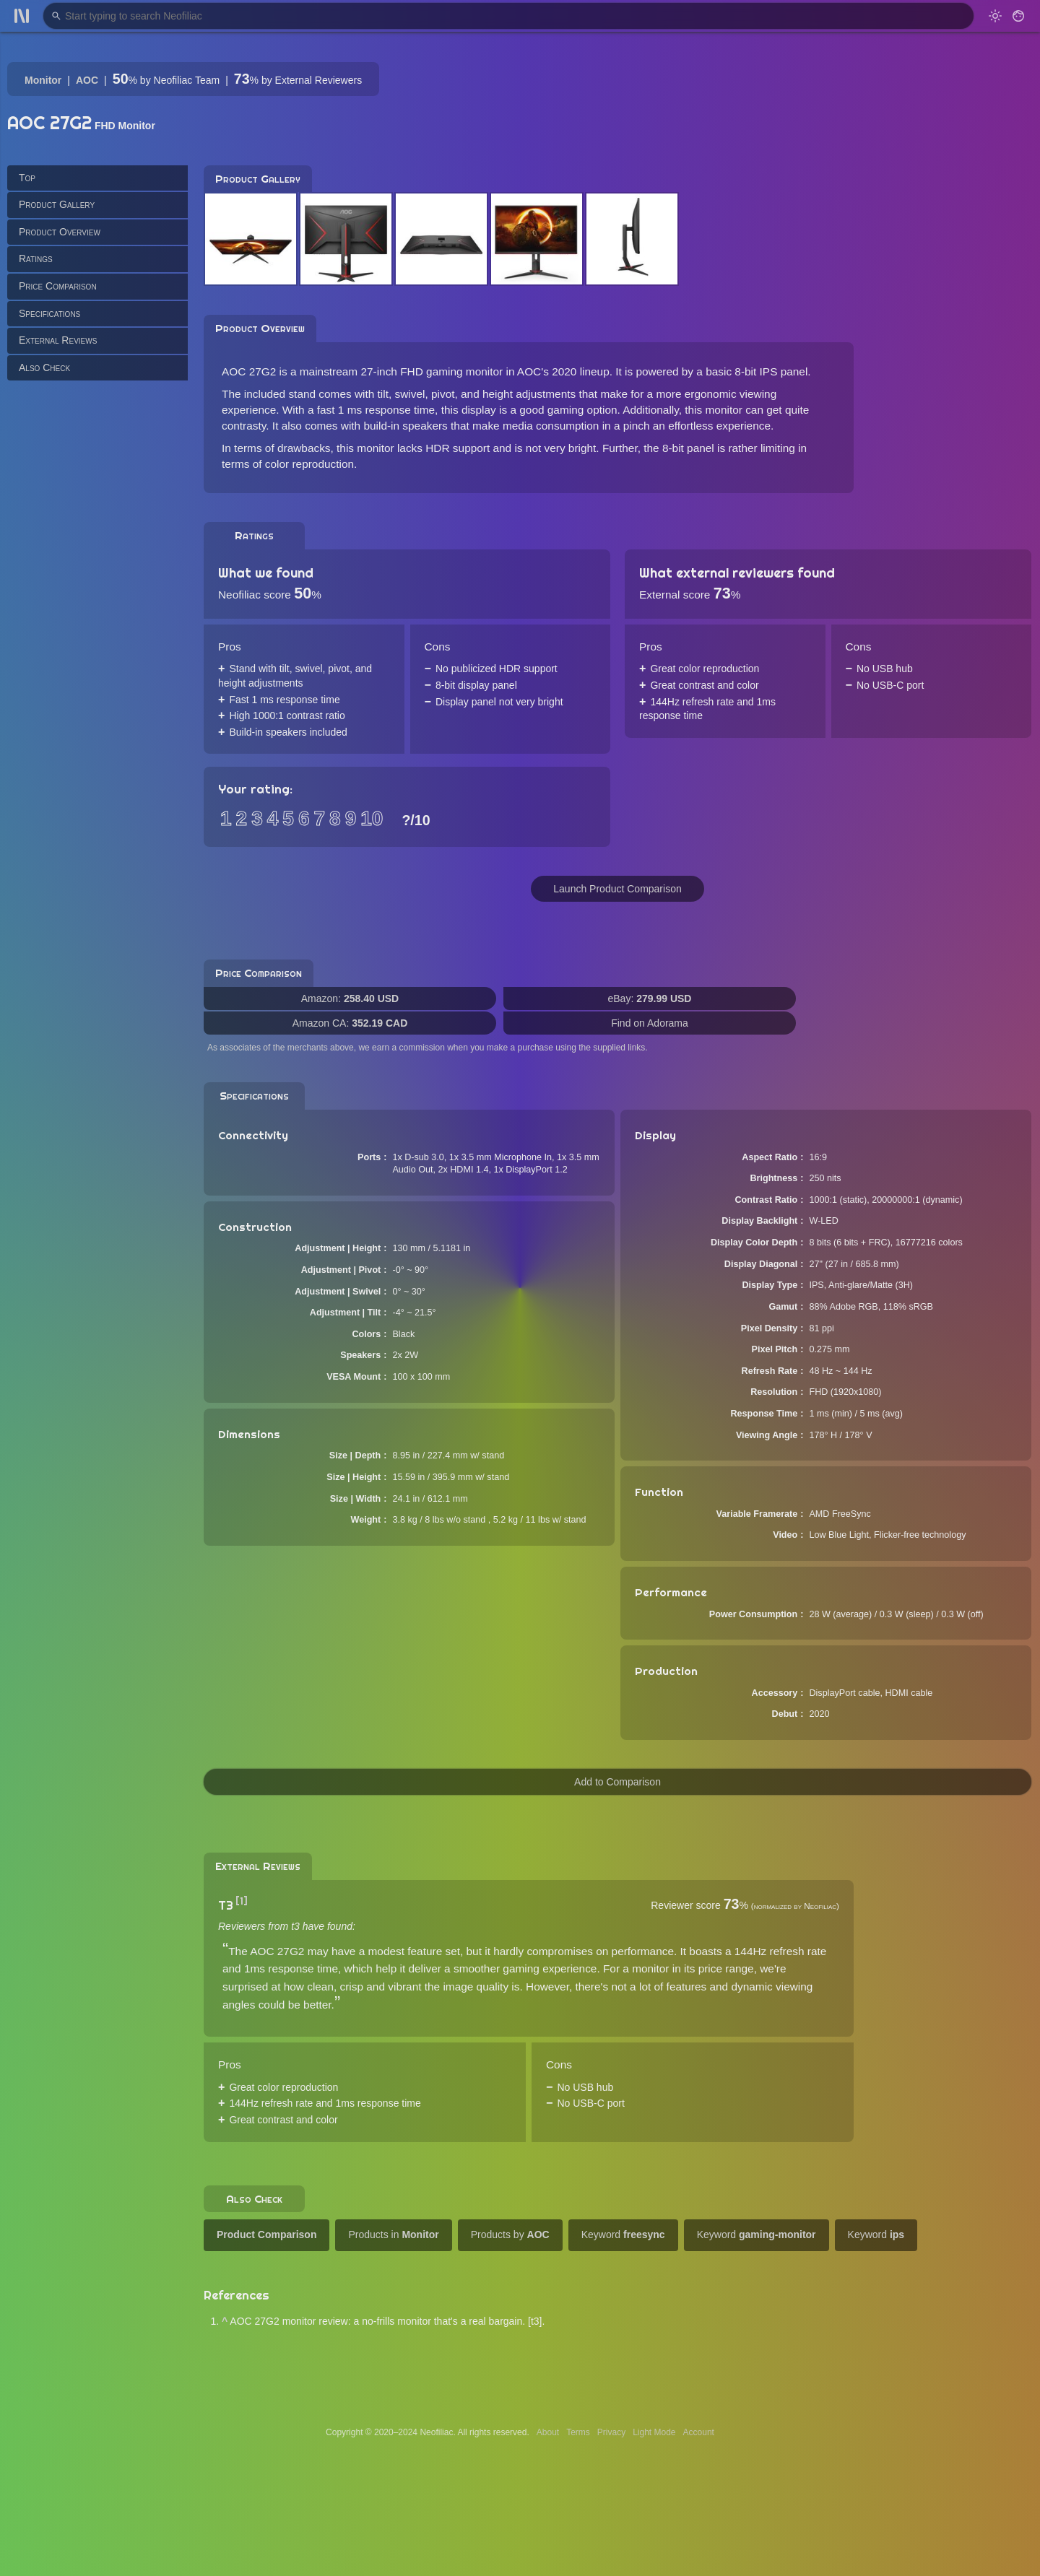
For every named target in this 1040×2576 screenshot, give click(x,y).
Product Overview (59, 232)
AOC (87, 80)
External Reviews (58, 340)
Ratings (36, 258)
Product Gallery (57, 204)
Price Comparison (58, 286)
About (548, 2432)
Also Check (44, 367)
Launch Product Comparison (617, 889)
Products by (510, 2234)
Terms (578, 2432)
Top (27, 177)
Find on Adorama (649, 1023)
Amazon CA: (350, 1023)
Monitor (43, 80)
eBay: (650, 998)
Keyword (623, 2234)
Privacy (611, 2432)
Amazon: (350, 998)
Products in (393, 2234)
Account (698, 2432)
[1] (241, 1900)
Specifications (49, 313)
